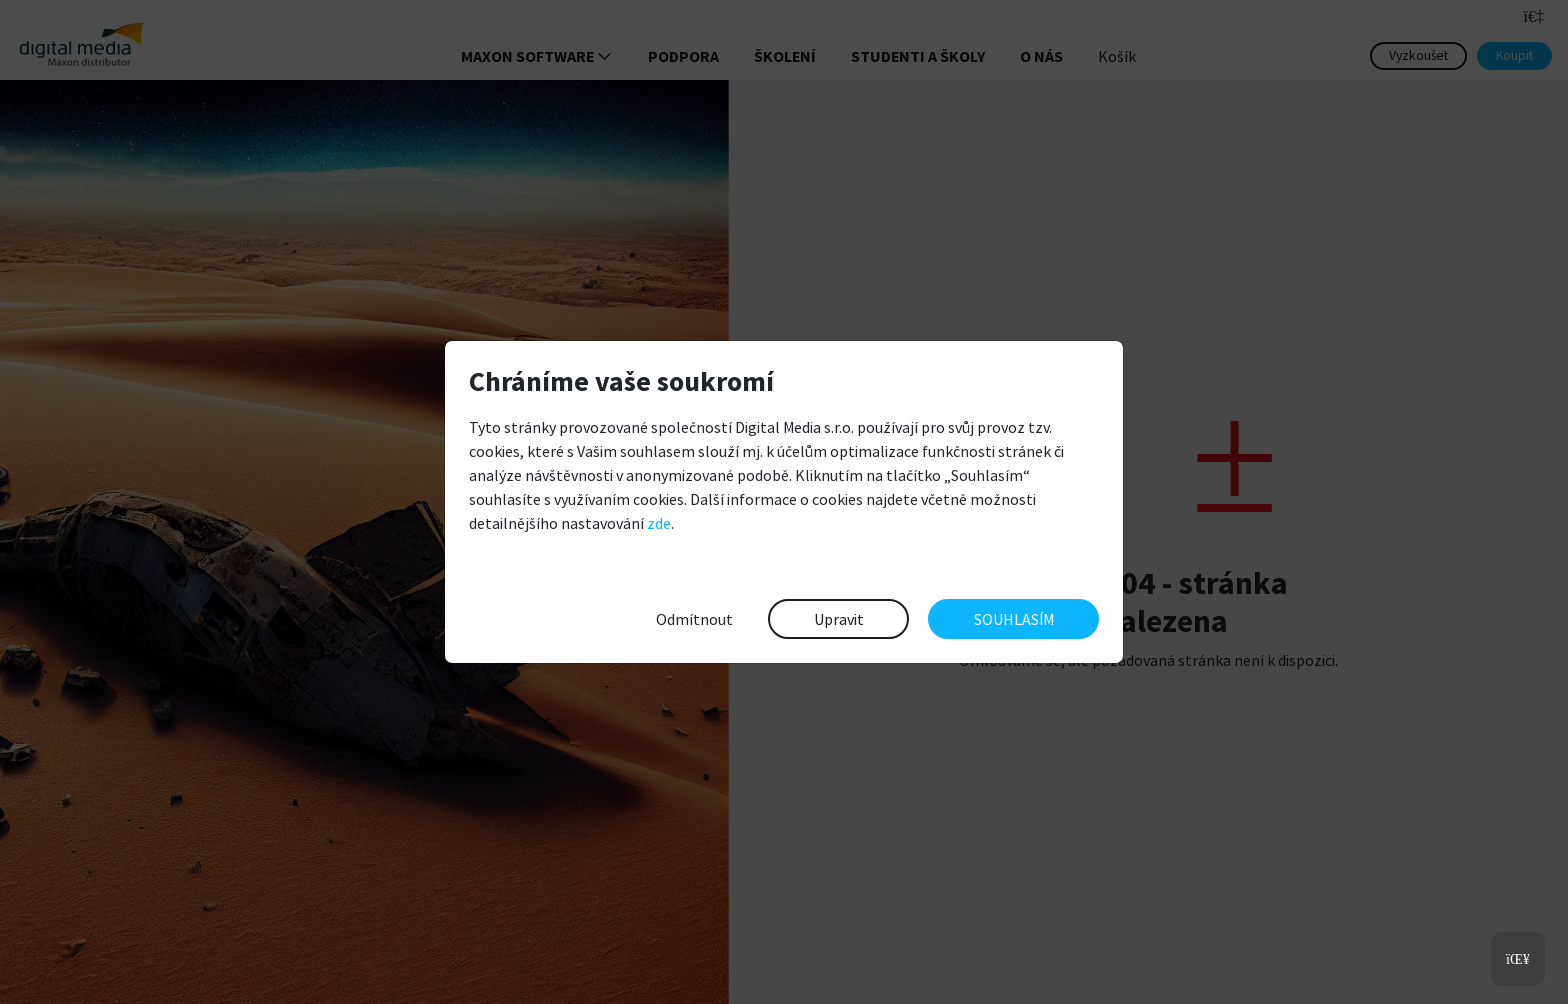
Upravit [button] (839, 619)
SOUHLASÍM (1014, 619)
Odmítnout (694, 619)
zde (659, 523)
